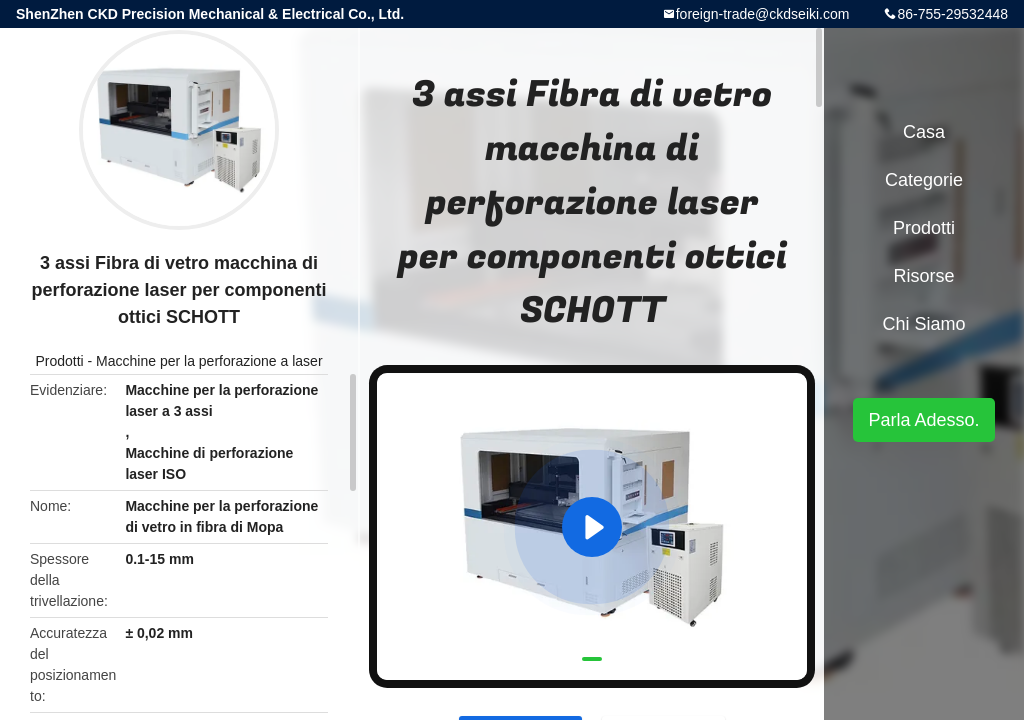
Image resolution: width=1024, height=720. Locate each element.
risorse (923, 276)
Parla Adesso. (923, 420)
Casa (924, 132)
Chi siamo (923, 324)
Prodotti (59, 361)
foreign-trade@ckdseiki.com (763, 14)
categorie (924, 180)
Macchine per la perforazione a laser (209, 361)
